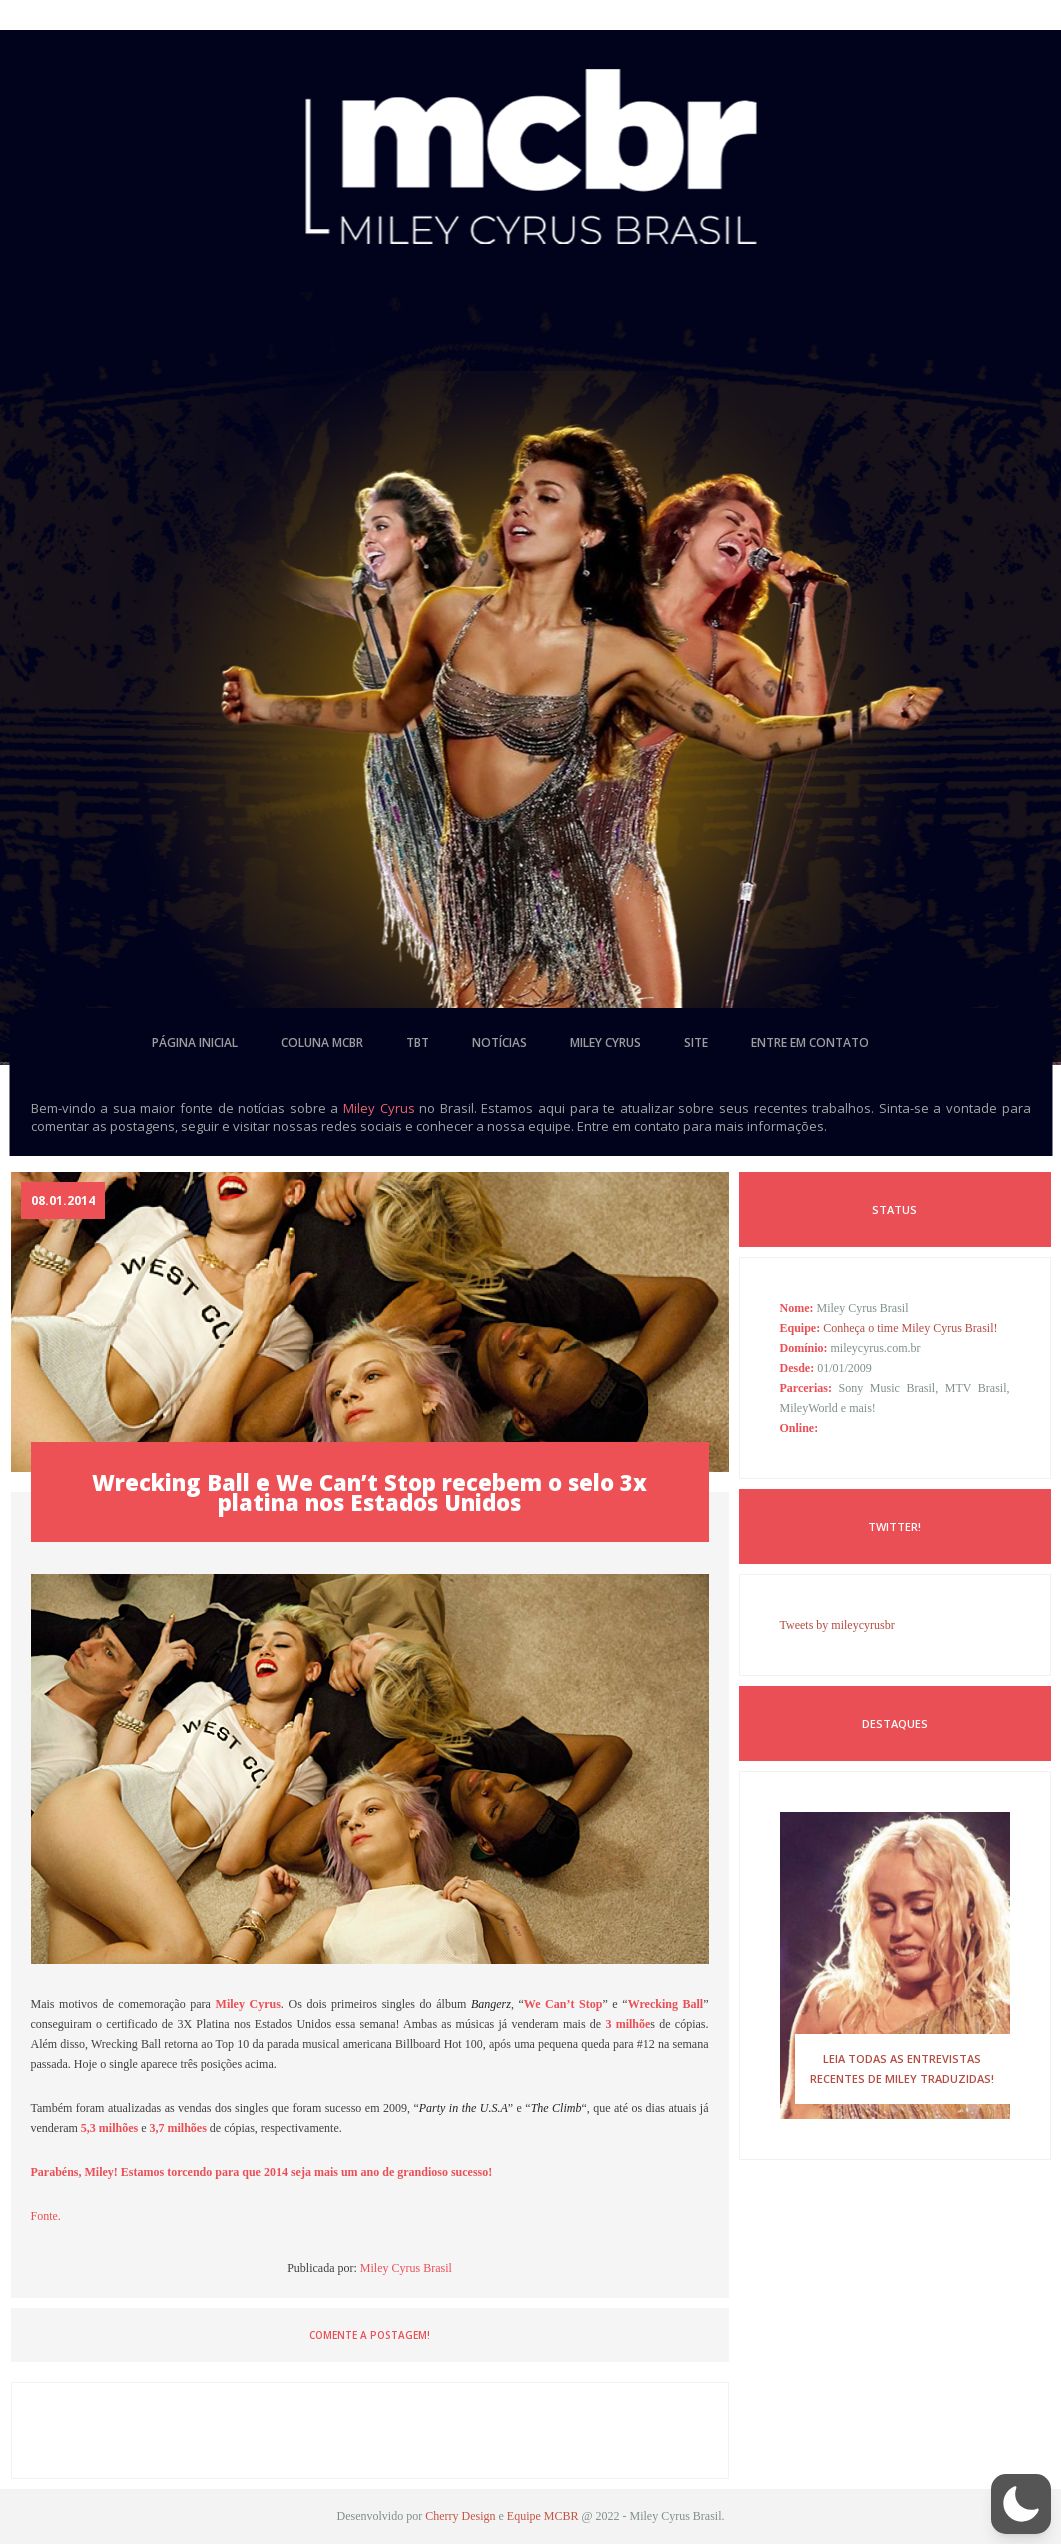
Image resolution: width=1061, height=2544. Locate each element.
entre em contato (810, 1042)
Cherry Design (460, 2516)
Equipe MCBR (543, 2516)
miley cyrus (605, 1042)
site (696, 1042)
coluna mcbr (322, 1042)
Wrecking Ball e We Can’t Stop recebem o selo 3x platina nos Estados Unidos (369, 1492)
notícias (499, 1042)
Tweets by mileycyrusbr (837, 1625)
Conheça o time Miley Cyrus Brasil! (910, 1328)
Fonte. (46, 2216)
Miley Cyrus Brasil (406, 2268)
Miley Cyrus (379, 1108)
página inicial (195, 1042)
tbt (417, 1042)
